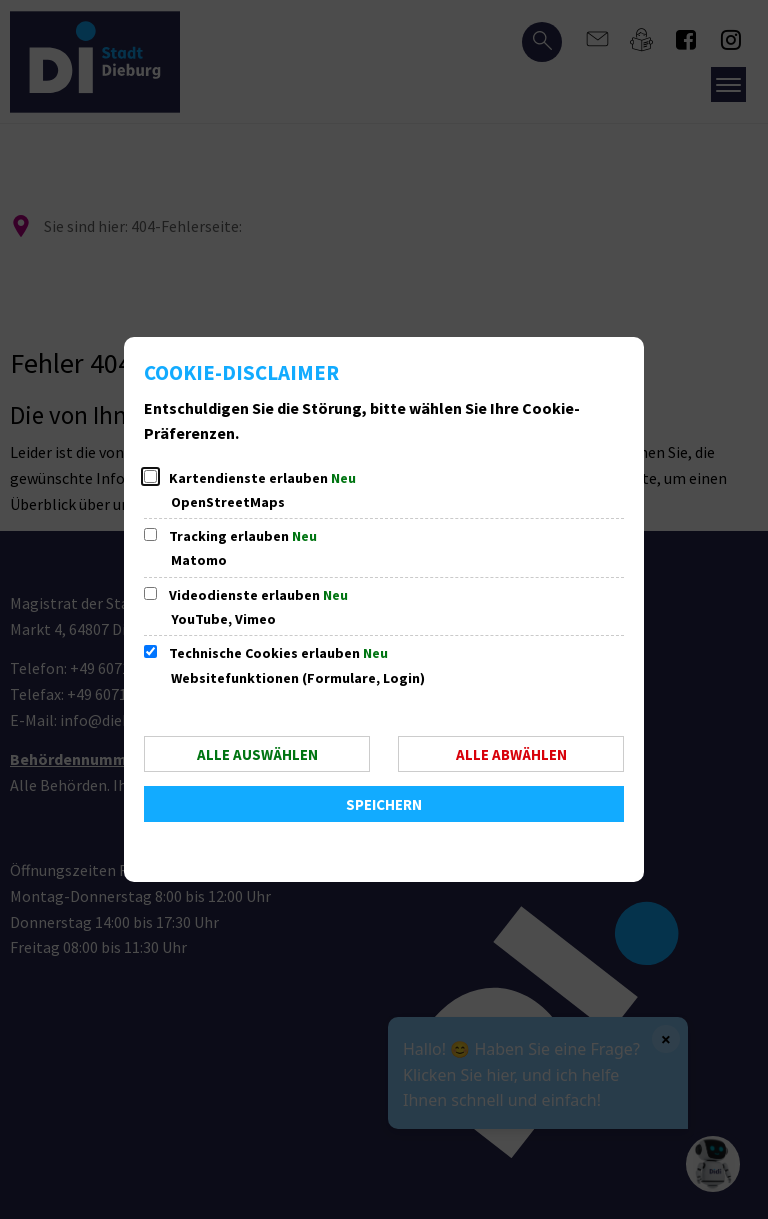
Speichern (384, 804)
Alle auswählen (257, 754)
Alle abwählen (511, 754)
